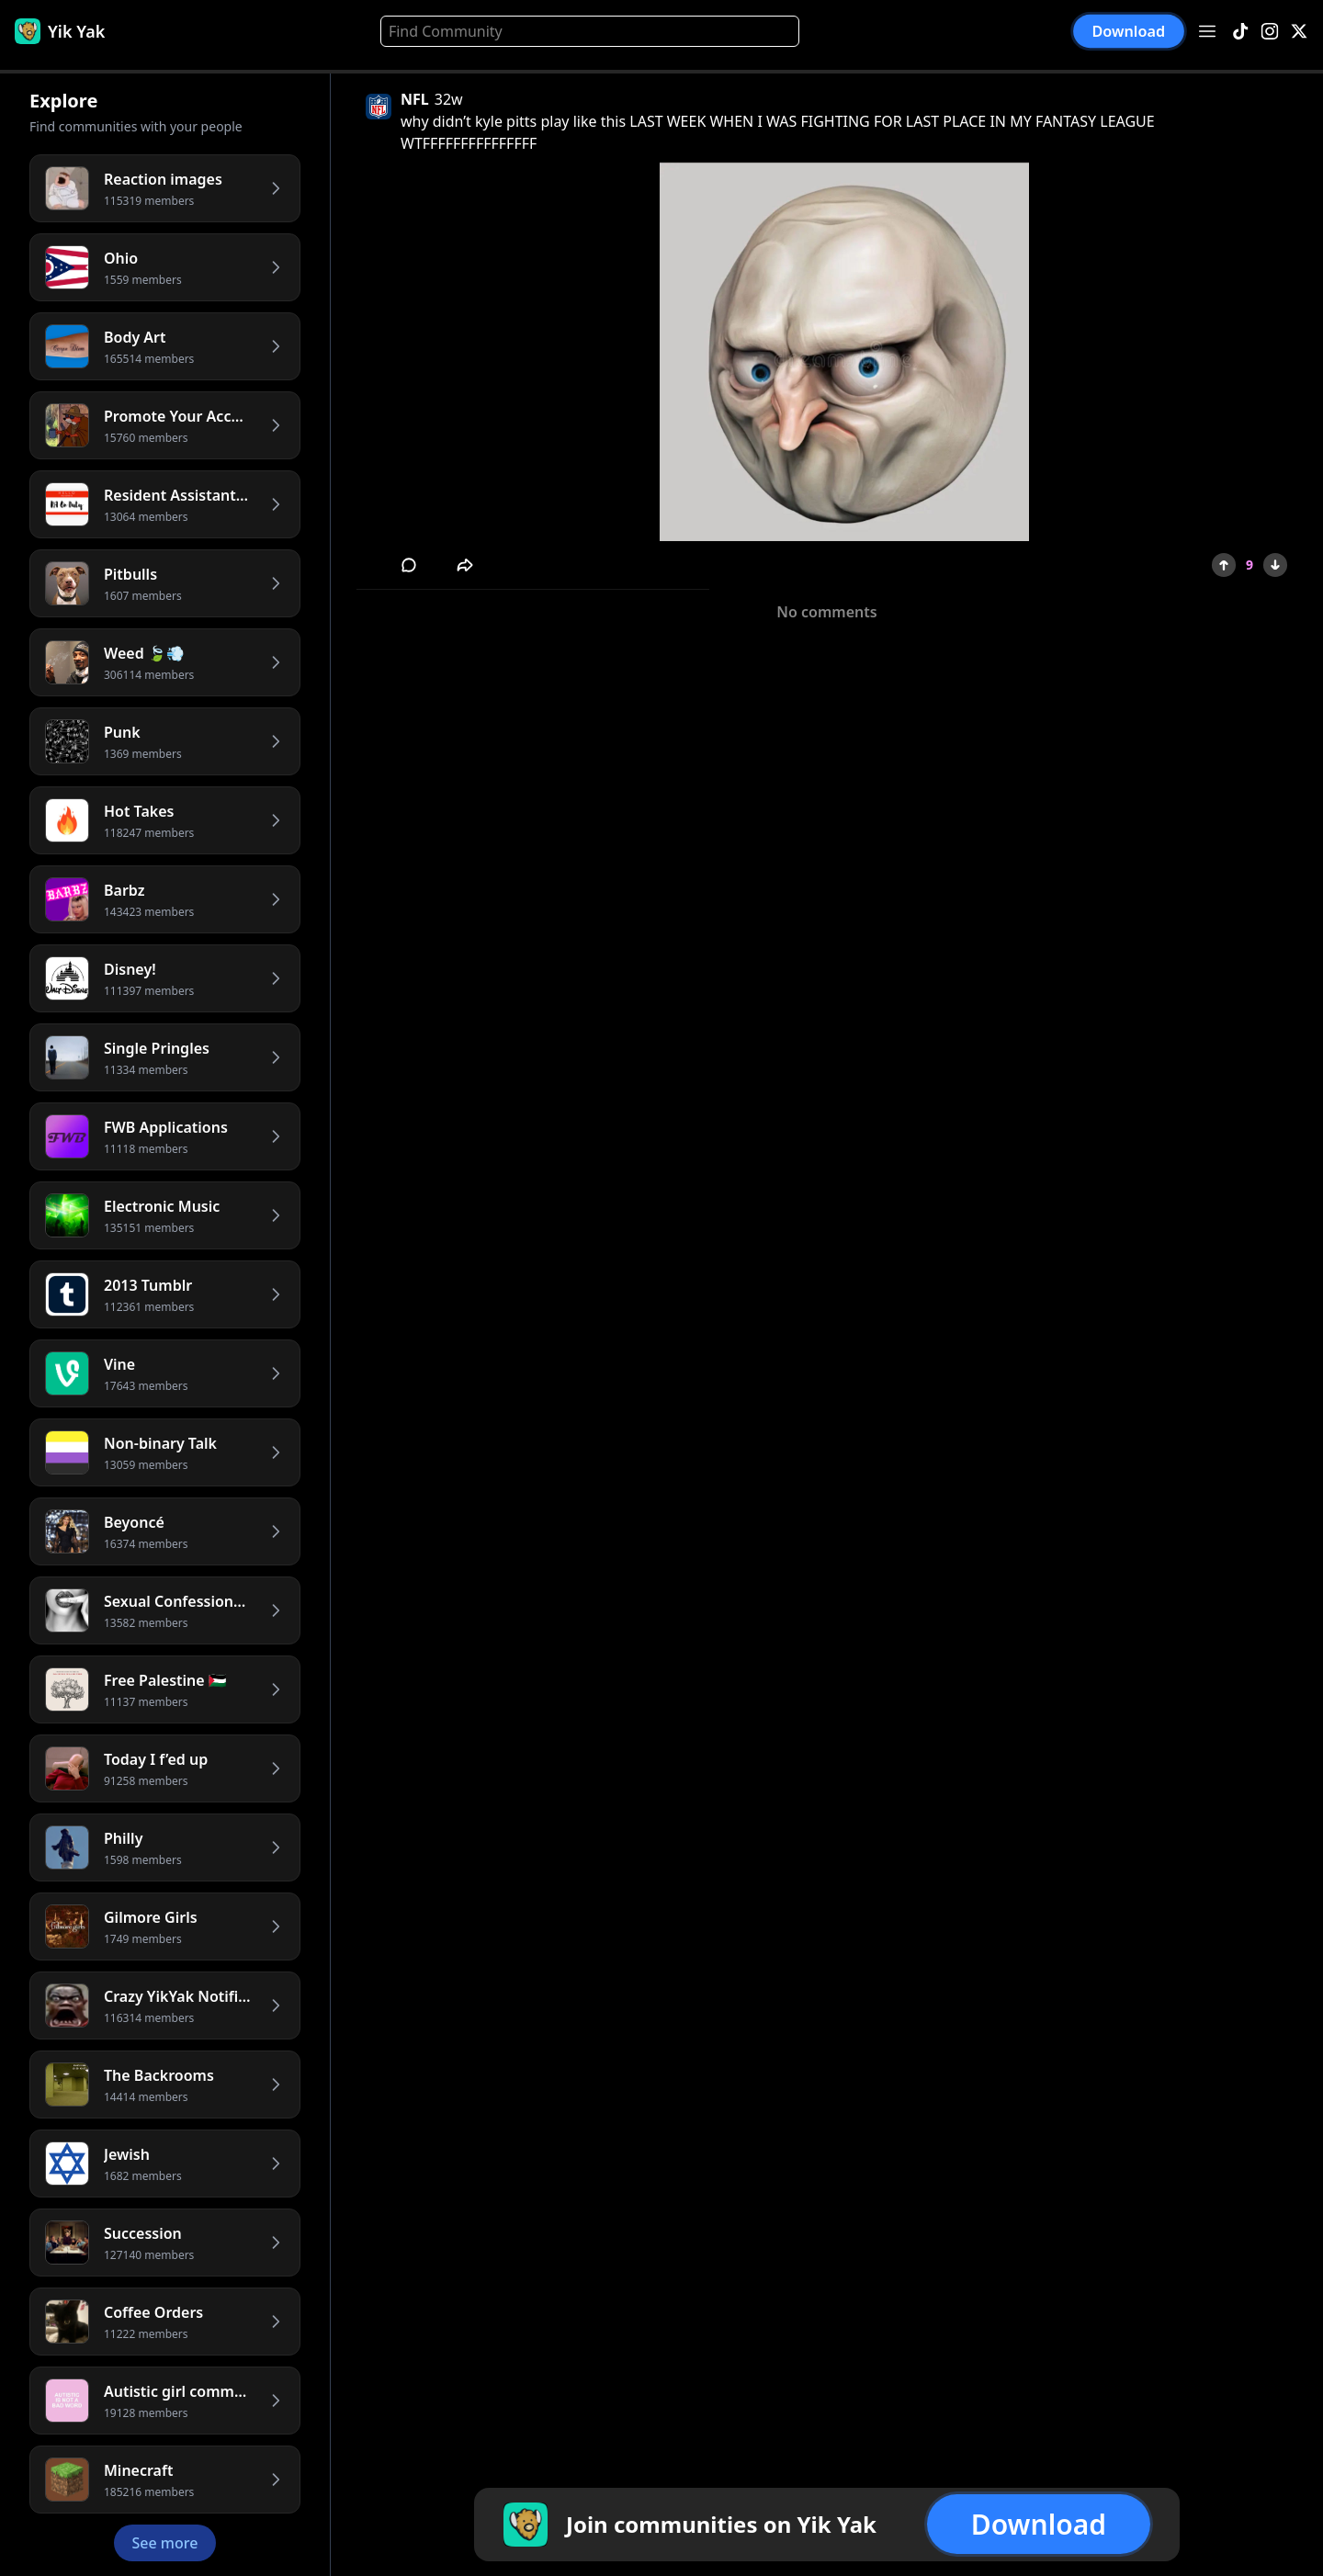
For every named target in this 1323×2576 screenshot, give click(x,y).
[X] (1299, 31)
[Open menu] (1207, 31)
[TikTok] (1240, 31)
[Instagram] (1270, 31)
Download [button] (1128, 31)
